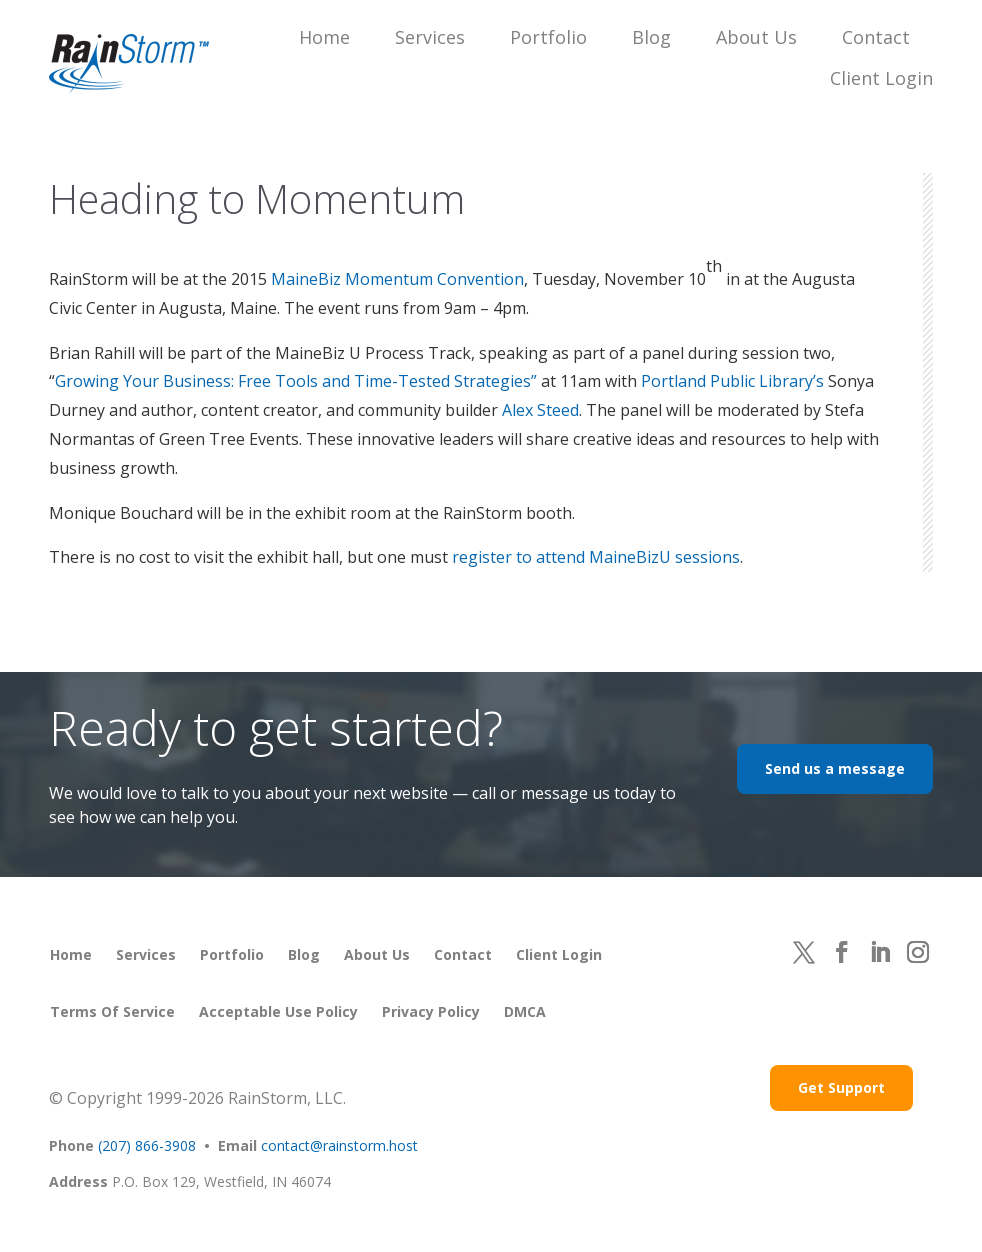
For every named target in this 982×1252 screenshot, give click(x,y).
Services (430, 37)
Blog (651, 37)
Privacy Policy (431, 1011)
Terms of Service (112, 1011)
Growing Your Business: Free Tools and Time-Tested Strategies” (296, 381)
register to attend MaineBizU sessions (596, 557)
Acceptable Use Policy (278, 1011)
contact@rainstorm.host (339, 1145)
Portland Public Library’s (732, 381)
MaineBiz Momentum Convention (397, 279)
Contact (876, 37)
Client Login (881, 78)
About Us (756, 37)
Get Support (841, 1087)
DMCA (525, 1011)
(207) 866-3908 (147, 1145)
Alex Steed (540, 410)
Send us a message (835, 768)
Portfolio (548, 37)
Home (324, 37)
